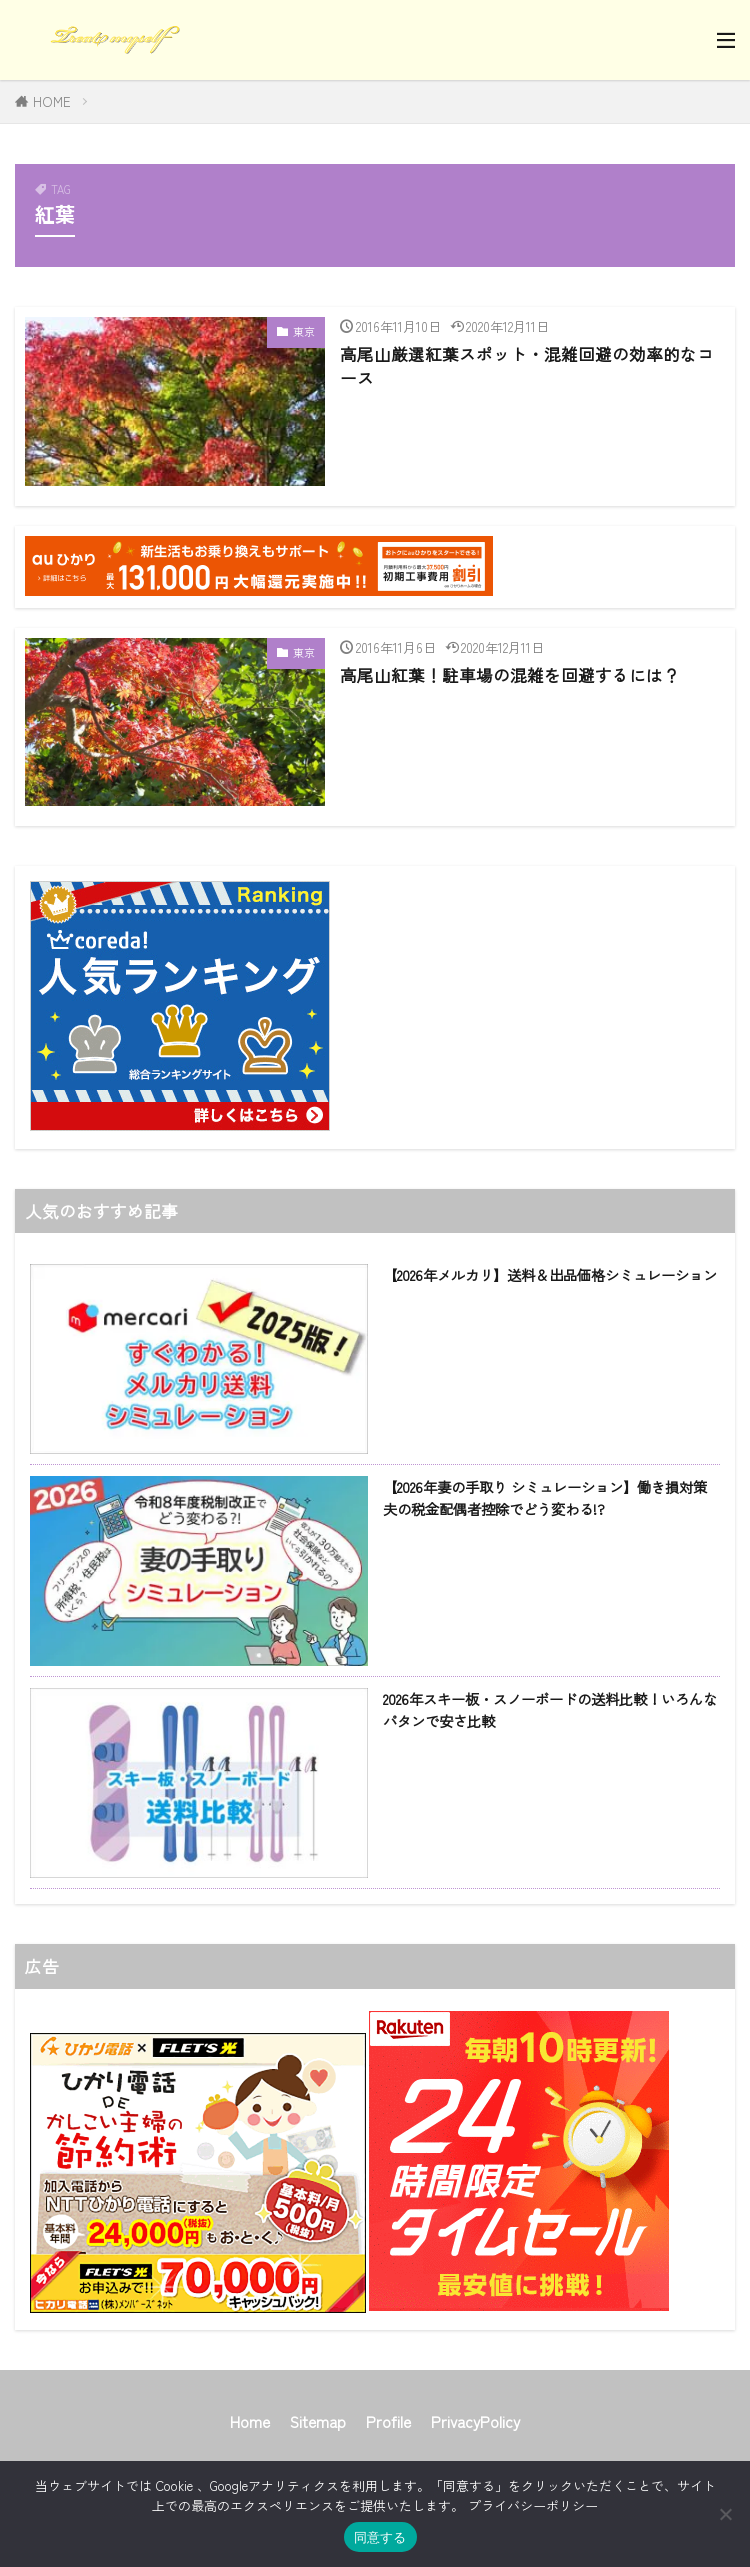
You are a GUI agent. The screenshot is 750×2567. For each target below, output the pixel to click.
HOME (52, 101)
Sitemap (318, 2421)
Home (250, 2421)
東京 (304, 331)
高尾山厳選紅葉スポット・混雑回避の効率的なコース (527, 366)
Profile (388, 2421)
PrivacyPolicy (475, 2421)
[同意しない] (725, 2514)
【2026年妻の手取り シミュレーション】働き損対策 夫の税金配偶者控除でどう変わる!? (545, 1497)
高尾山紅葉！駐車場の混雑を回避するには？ (510, 675)
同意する (380, 2537)
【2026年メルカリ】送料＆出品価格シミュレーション (550, 1274)
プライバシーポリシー (533, 2505)
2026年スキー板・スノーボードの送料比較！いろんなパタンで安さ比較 (550, 1709)
